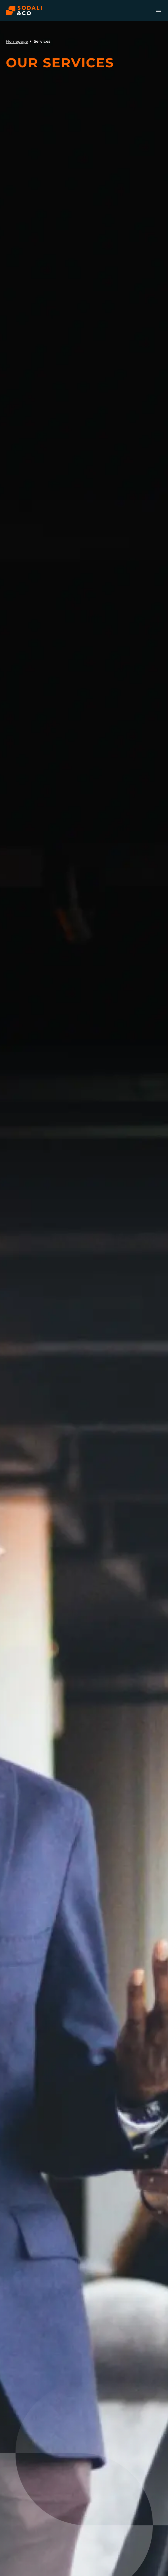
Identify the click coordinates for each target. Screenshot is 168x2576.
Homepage (17, 41)
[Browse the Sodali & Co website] (24, 10)
